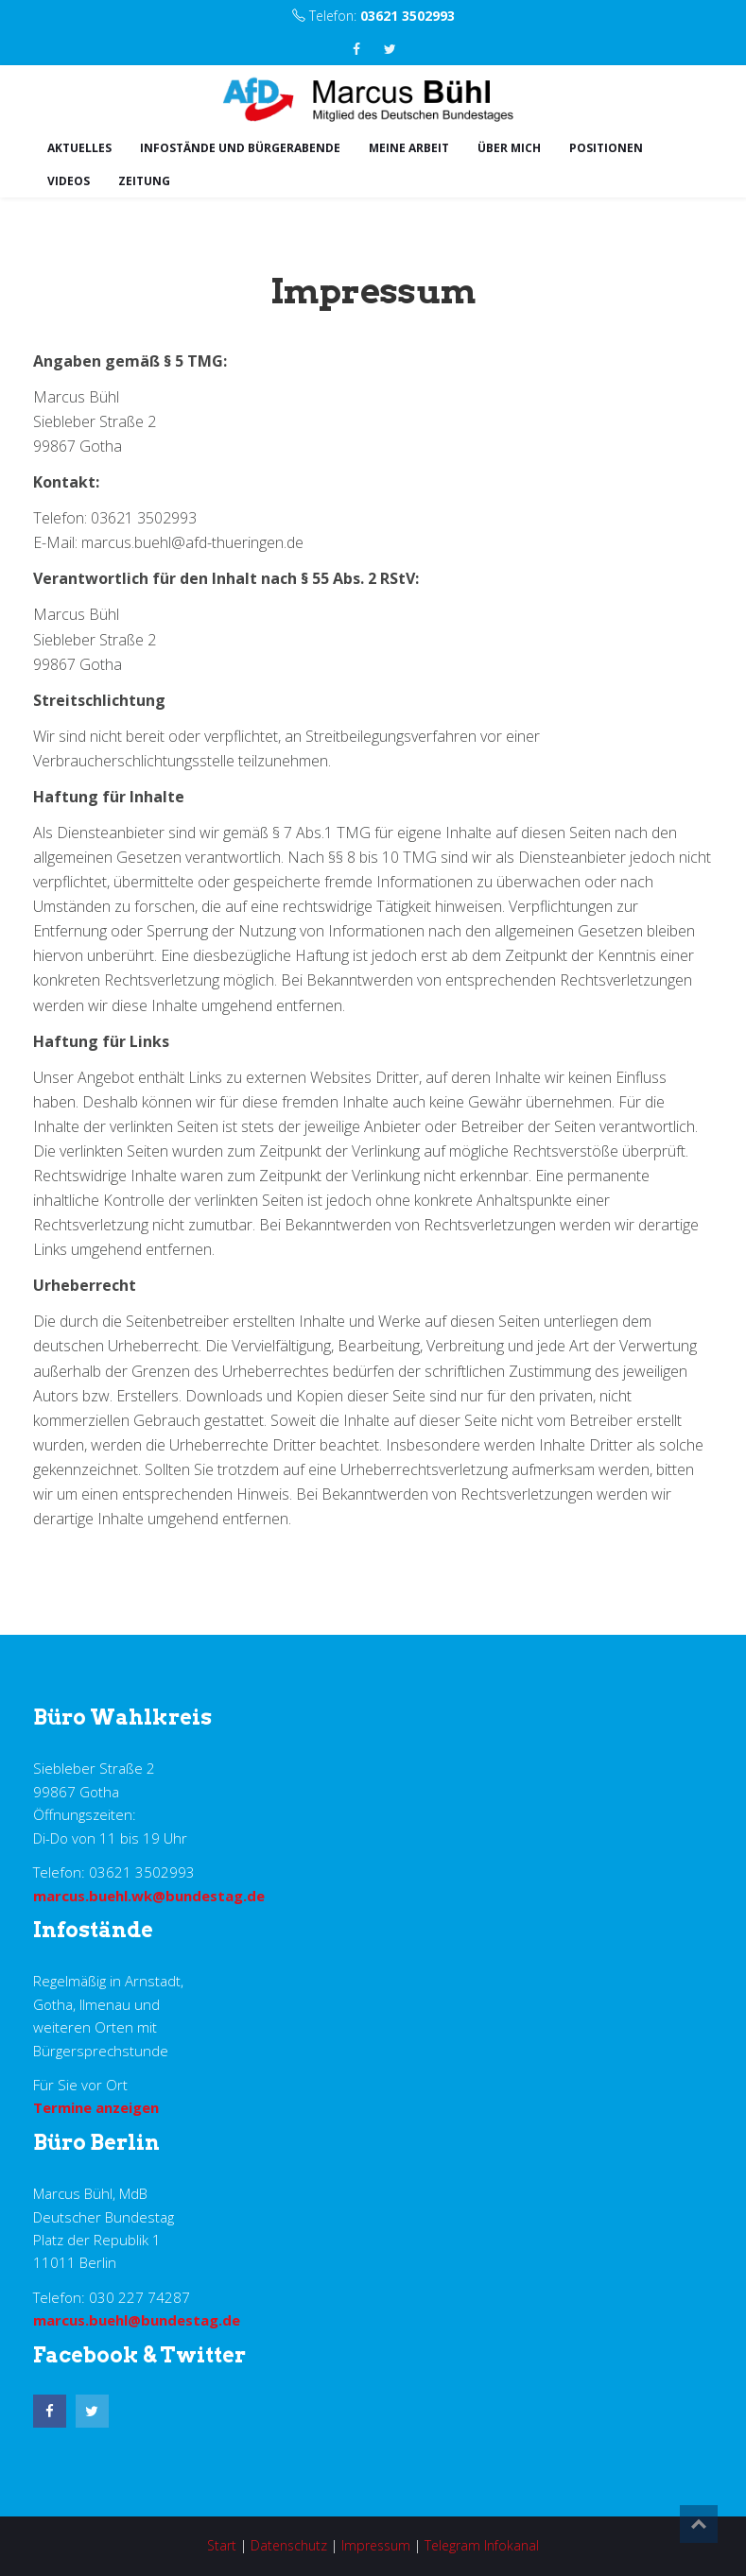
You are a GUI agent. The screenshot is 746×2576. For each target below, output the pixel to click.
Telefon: (373, 16)
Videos (68, 181)
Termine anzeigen (96, 2107)
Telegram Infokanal (482, 2545)
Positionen (606, 148)
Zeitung (144, 181)
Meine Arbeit (409, 148)
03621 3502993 (407, 16)
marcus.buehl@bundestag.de (136, 2319)
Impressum (375, 2545)
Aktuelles (79, 148)
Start (221, 2545)
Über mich (509, 148)
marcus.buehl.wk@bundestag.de (149, 1895)
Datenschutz (289, 2545)
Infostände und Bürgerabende (240, 148)
